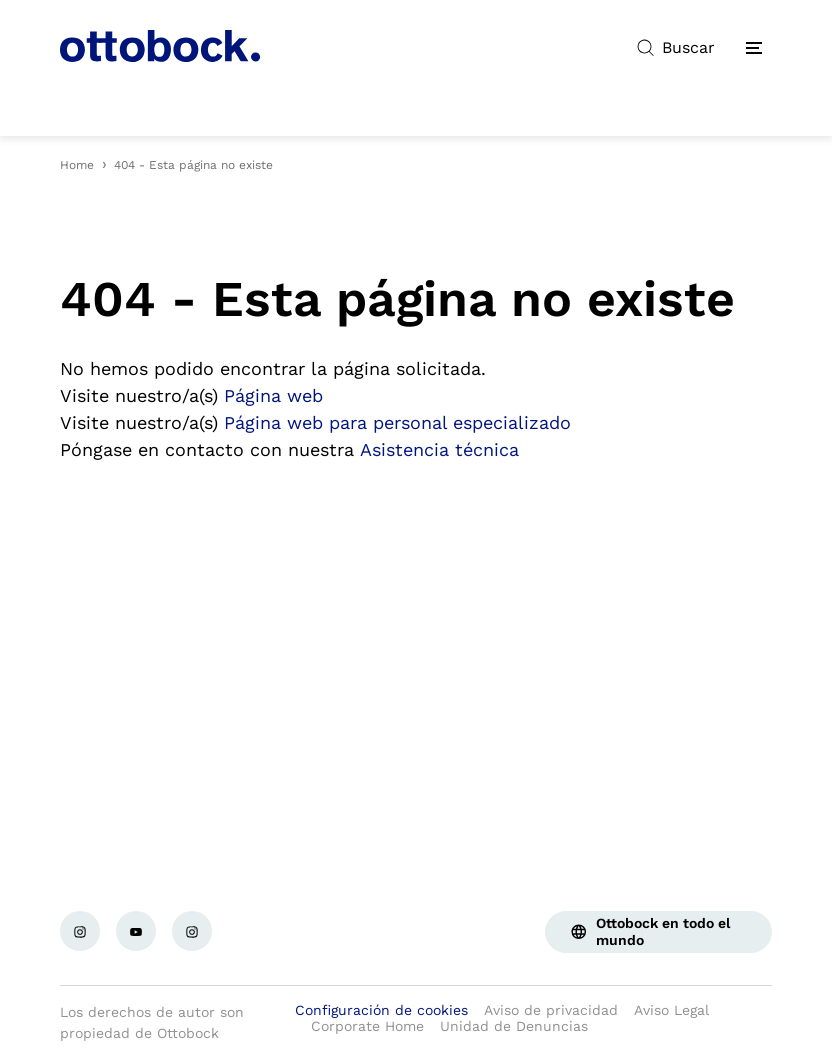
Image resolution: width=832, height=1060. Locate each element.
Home (77, 165)
